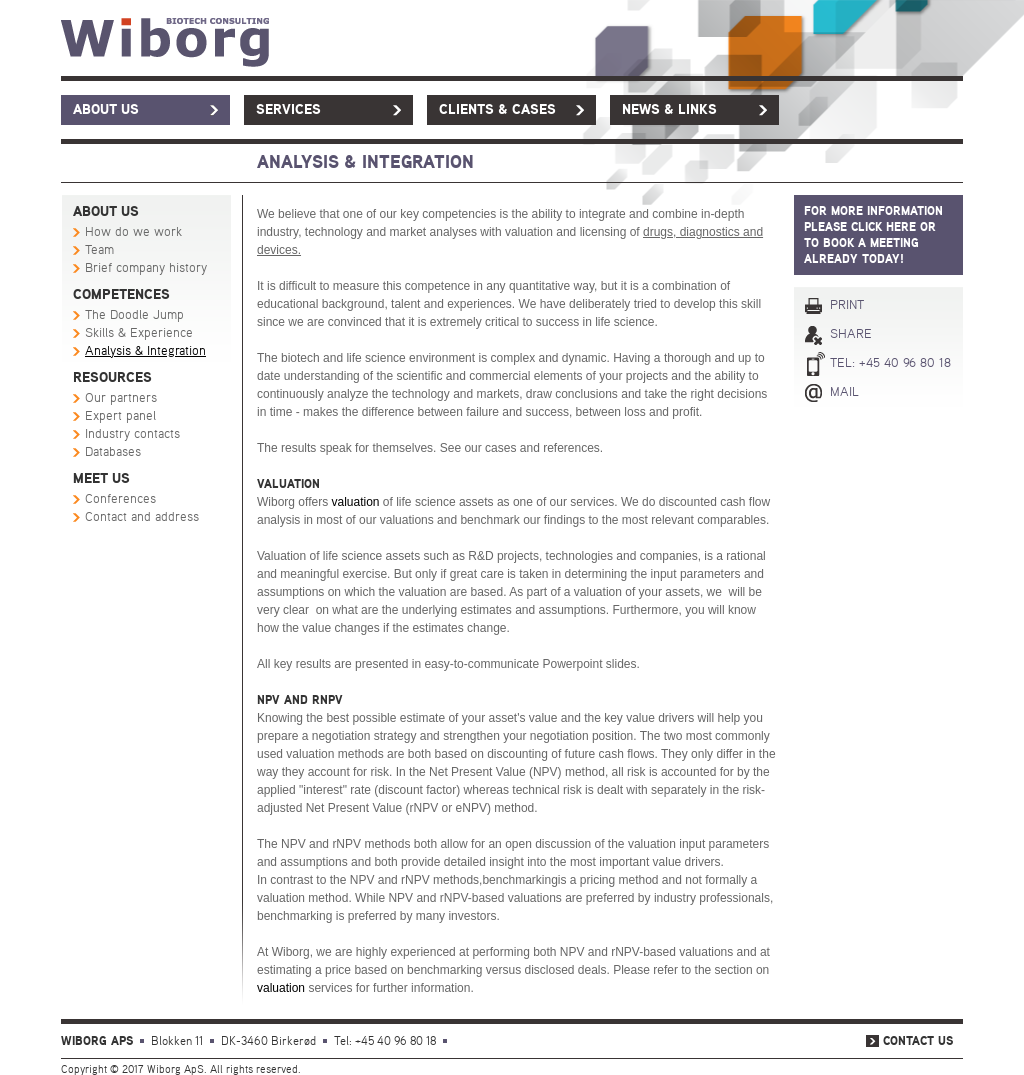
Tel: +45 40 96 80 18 (890, 363)
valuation (355, 502)
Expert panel (120, 416)
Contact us (918, 1041)
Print (847, 305)
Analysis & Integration (145, 351)
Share (851, 334)
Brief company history (146, 268)
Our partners (121, 398)
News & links (669, 110)
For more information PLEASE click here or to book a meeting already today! (873, 235)
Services (288, 110)
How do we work (133, 232)
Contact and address (142, 517)
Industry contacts (132, 434)
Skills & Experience (139, 333)
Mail (844, 392)
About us (106, 110)
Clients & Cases (497, 110)
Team (99, 250)
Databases (113, 452)
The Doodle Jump (134, 315)
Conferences (120, 499)
